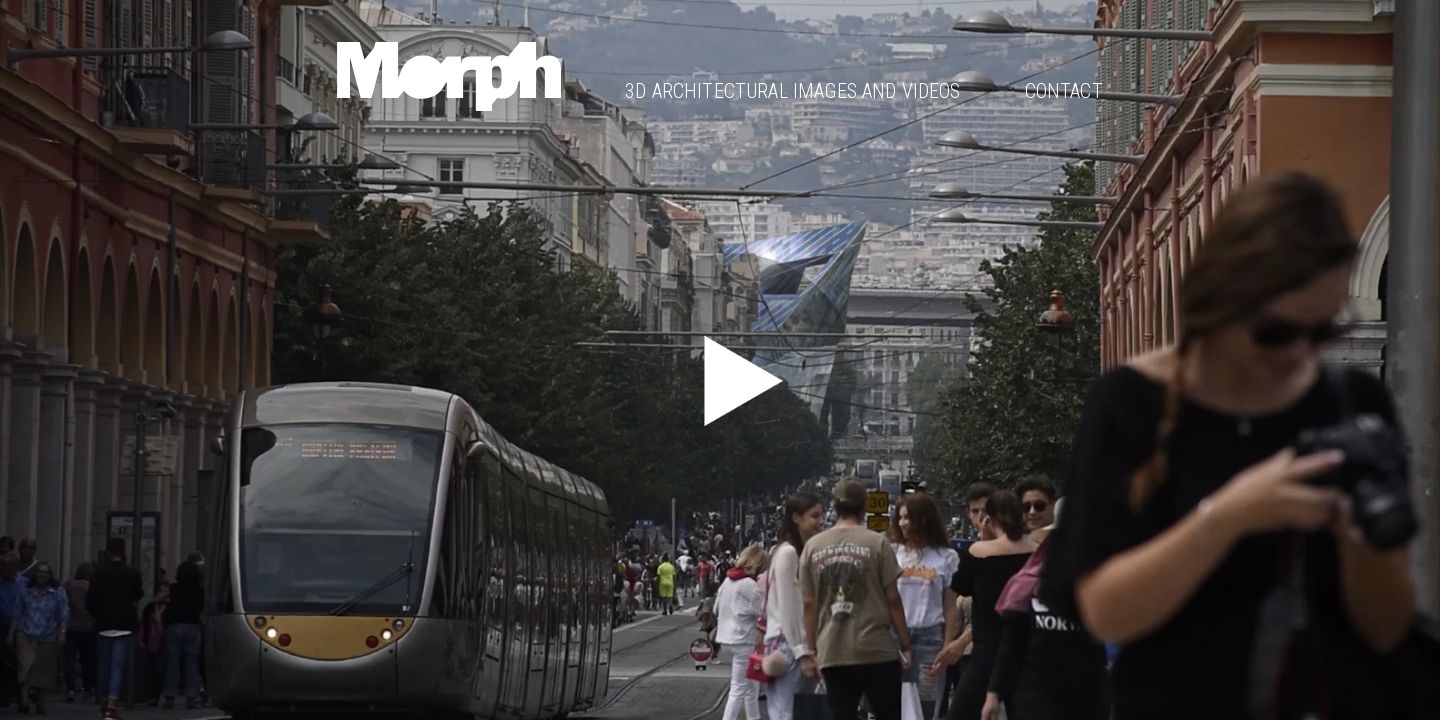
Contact (1064, 91)
